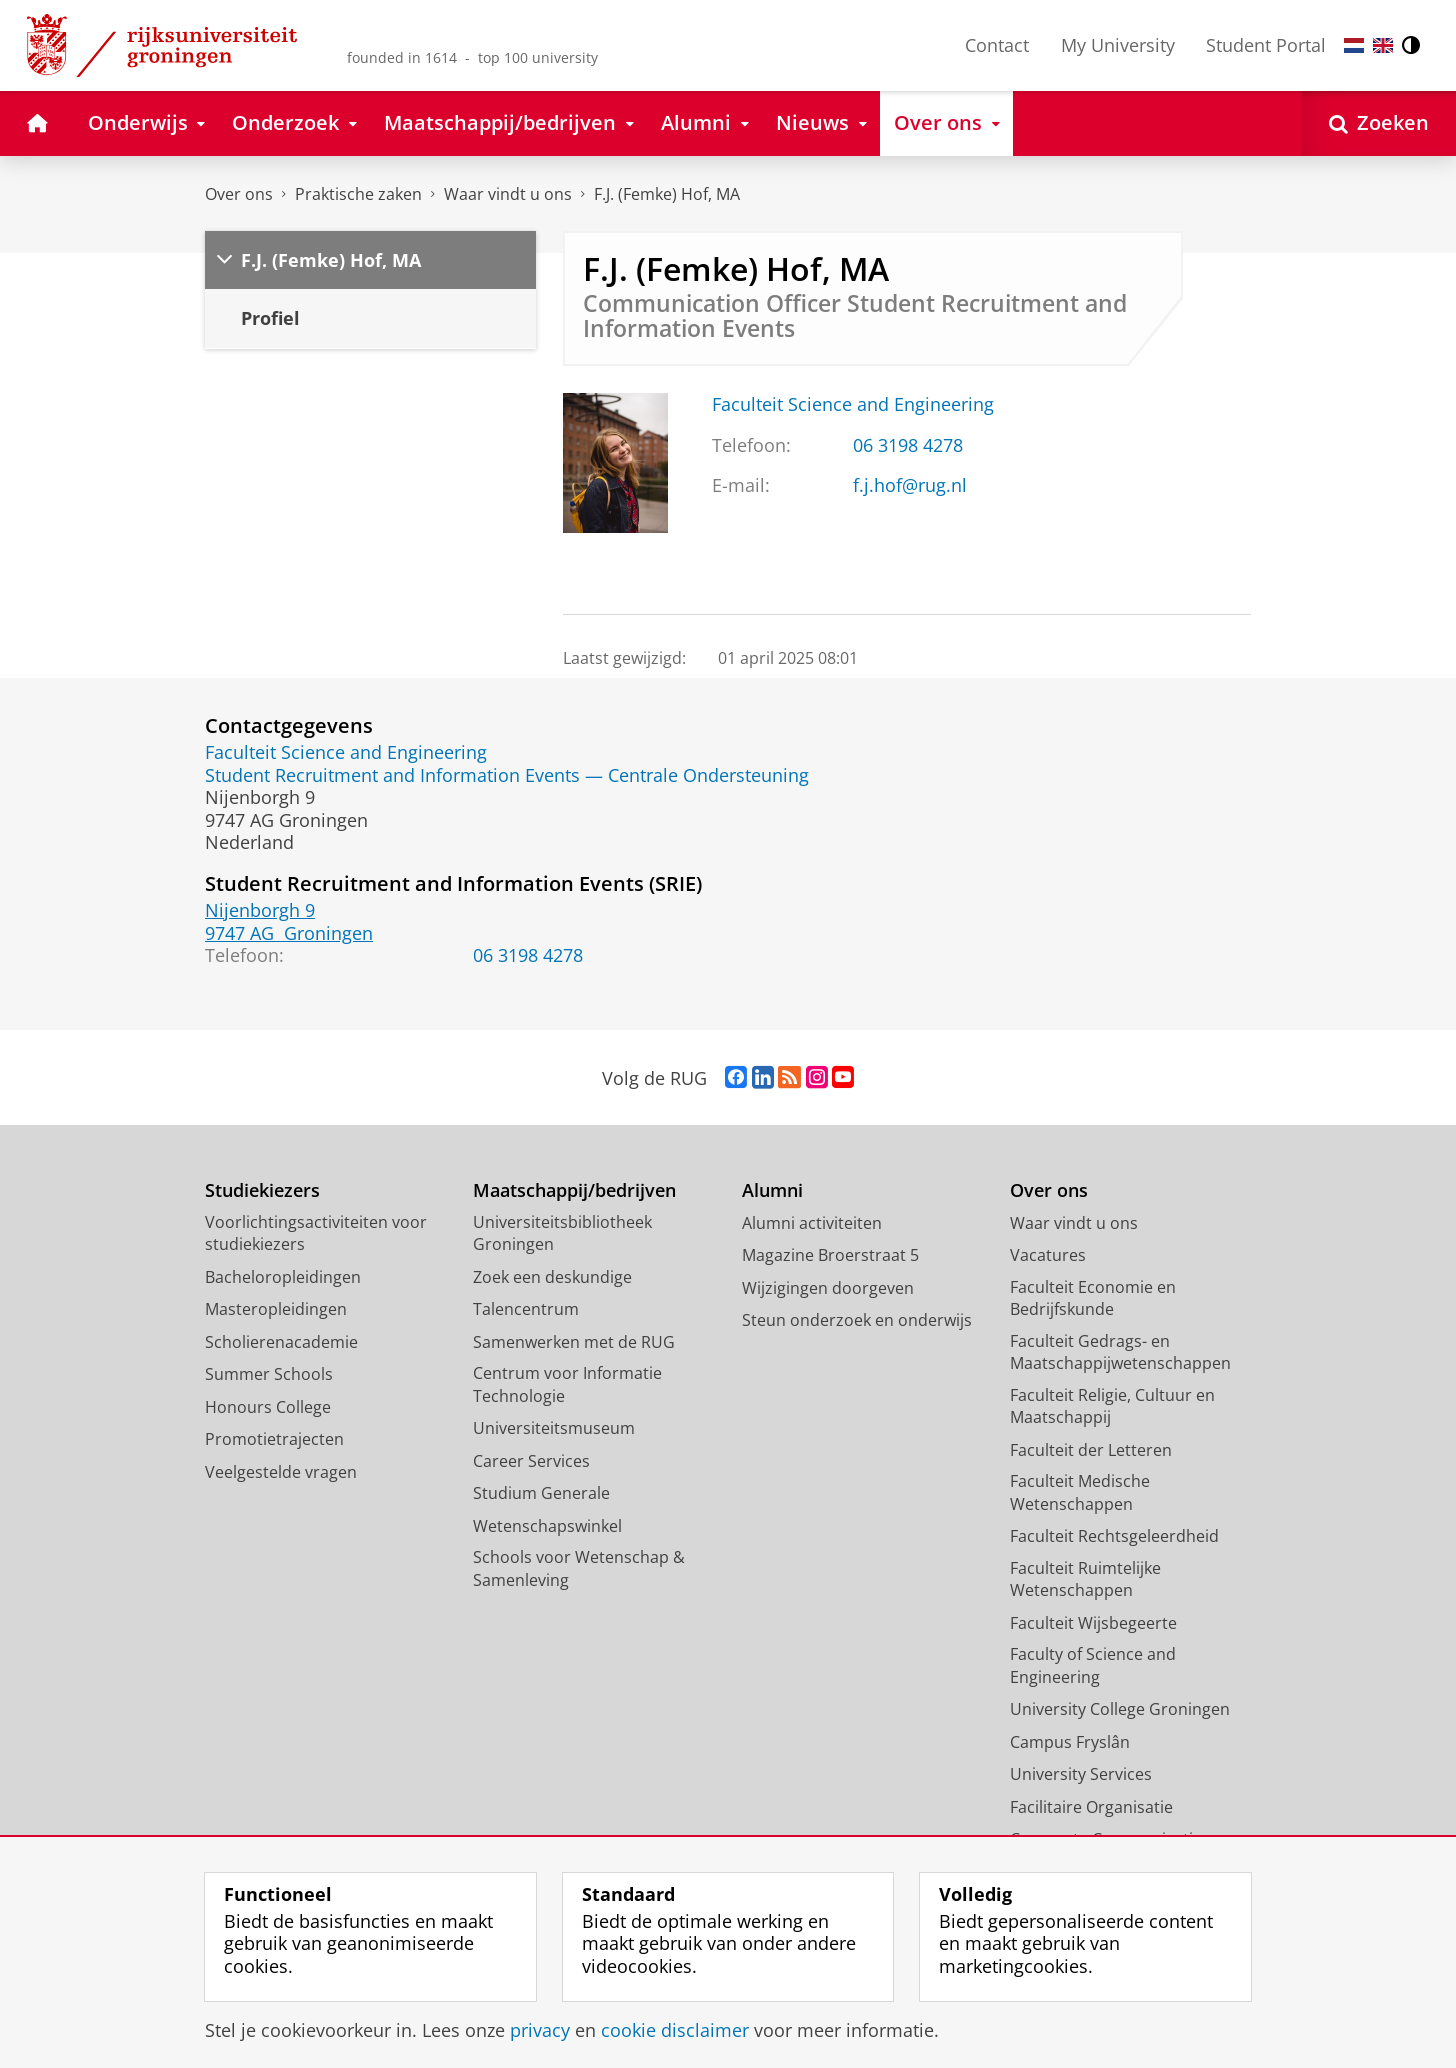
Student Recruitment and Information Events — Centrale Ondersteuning (507, 775)
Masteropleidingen (276, 1309)
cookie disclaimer (675, 2030)
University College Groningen (1120, 1709)
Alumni (772, 1190)
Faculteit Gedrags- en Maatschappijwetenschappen (1120, 1352)
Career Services (531, 1461)
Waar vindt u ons (508, 194)
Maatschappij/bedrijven (574, 1190)
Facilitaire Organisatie (1091, 1807)
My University (1118, 45)
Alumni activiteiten (812, 1223)
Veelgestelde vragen (281, 1472)
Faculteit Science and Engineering (853, 404)
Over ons (239, 194)
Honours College (268, 1407)
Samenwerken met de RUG (574, 1342)
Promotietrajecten (274, 1439)
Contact (997, 45)
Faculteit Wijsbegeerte (1093, 1623)
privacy (540, 2030)
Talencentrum (526, 1309)
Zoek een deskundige (552, 1277)
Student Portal (1266, 45)
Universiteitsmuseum (554, 1428)
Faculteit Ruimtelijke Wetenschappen (1085, 1579)
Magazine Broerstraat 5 (830, 1255)
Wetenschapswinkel (547, 1526)
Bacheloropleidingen (283, 1277)
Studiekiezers (262, 1190)
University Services (1081, 1774)
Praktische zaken (358, 194)
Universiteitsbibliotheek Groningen (562, 1233)
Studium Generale (541, 1493)
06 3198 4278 (908, 445)
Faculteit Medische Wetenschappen (1080, 1492)
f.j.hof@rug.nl (910, 485)
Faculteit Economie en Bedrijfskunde (1093, 1298)
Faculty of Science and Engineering (1093, 1665)
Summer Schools (269, 1374)
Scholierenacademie (281, 1342)
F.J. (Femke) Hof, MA (667, 194)
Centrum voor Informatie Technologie (567, 1384)
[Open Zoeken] (1379, 123)
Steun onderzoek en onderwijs (857, 1320)
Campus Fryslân (1070, 1742)
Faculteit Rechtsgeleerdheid (1114, 1536)
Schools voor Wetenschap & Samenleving (579, 1568)
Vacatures (1048, 1255)
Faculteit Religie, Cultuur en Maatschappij (1112, 1406)
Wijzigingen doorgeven (828, 1288)
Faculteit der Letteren (1091, 1450)
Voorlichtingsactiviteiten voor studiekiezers (316, 1233)
